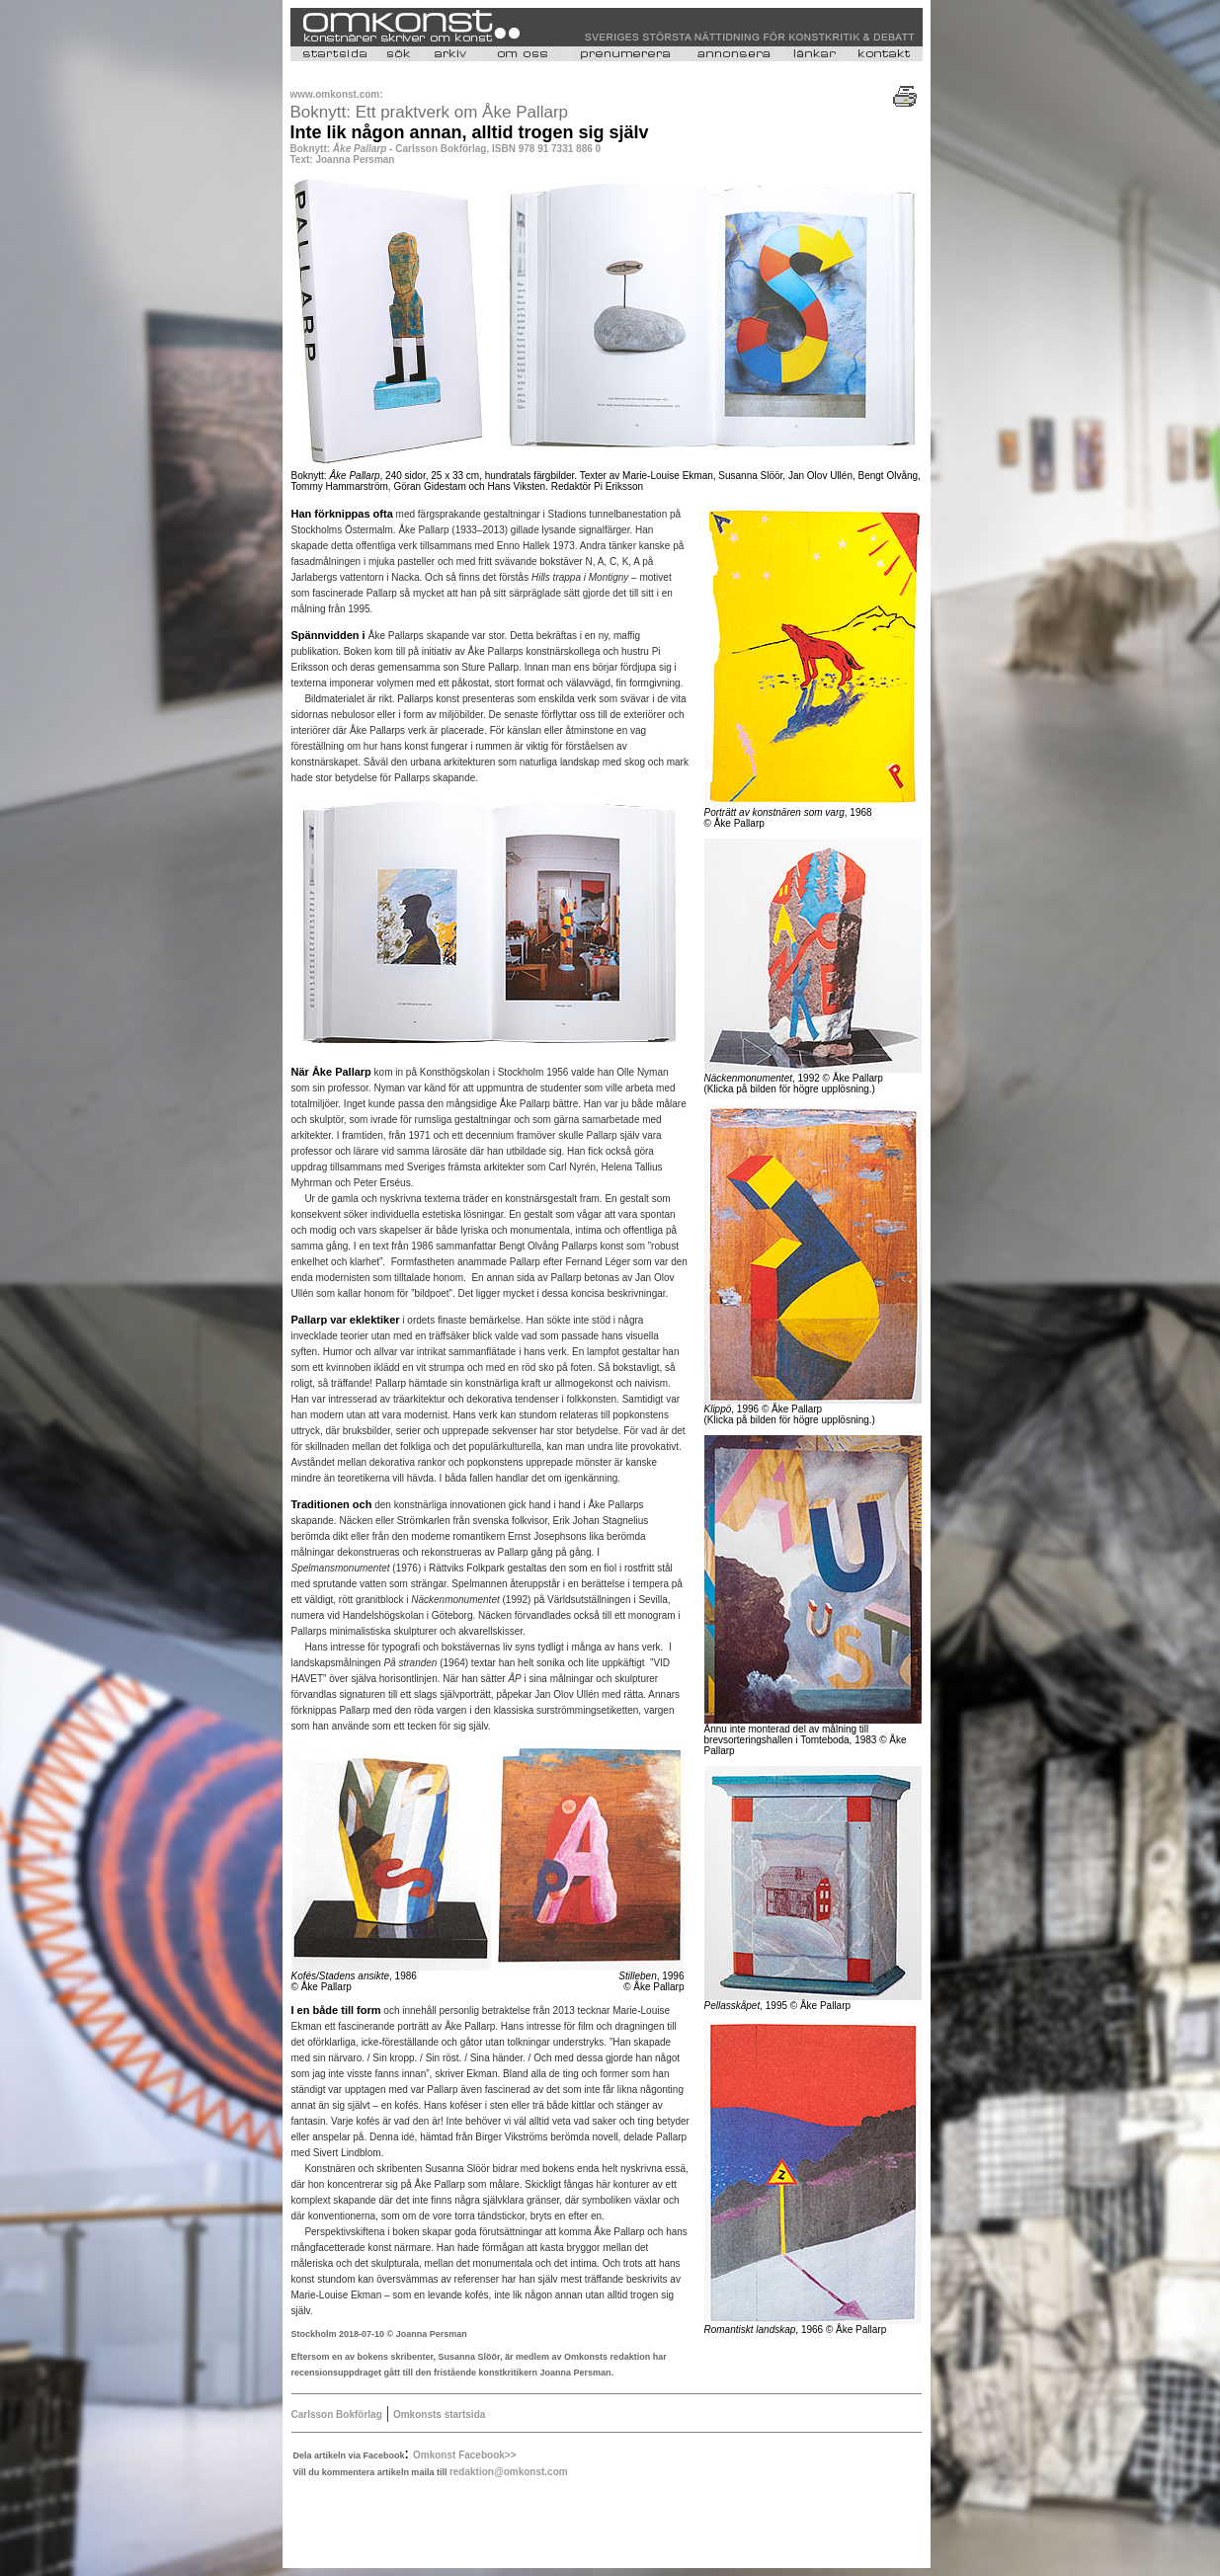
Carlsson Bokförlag (336, 2414)
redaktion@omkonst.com (508, 2471)
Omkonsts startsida (439, 2414)
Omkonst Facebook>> (464, 2455)
